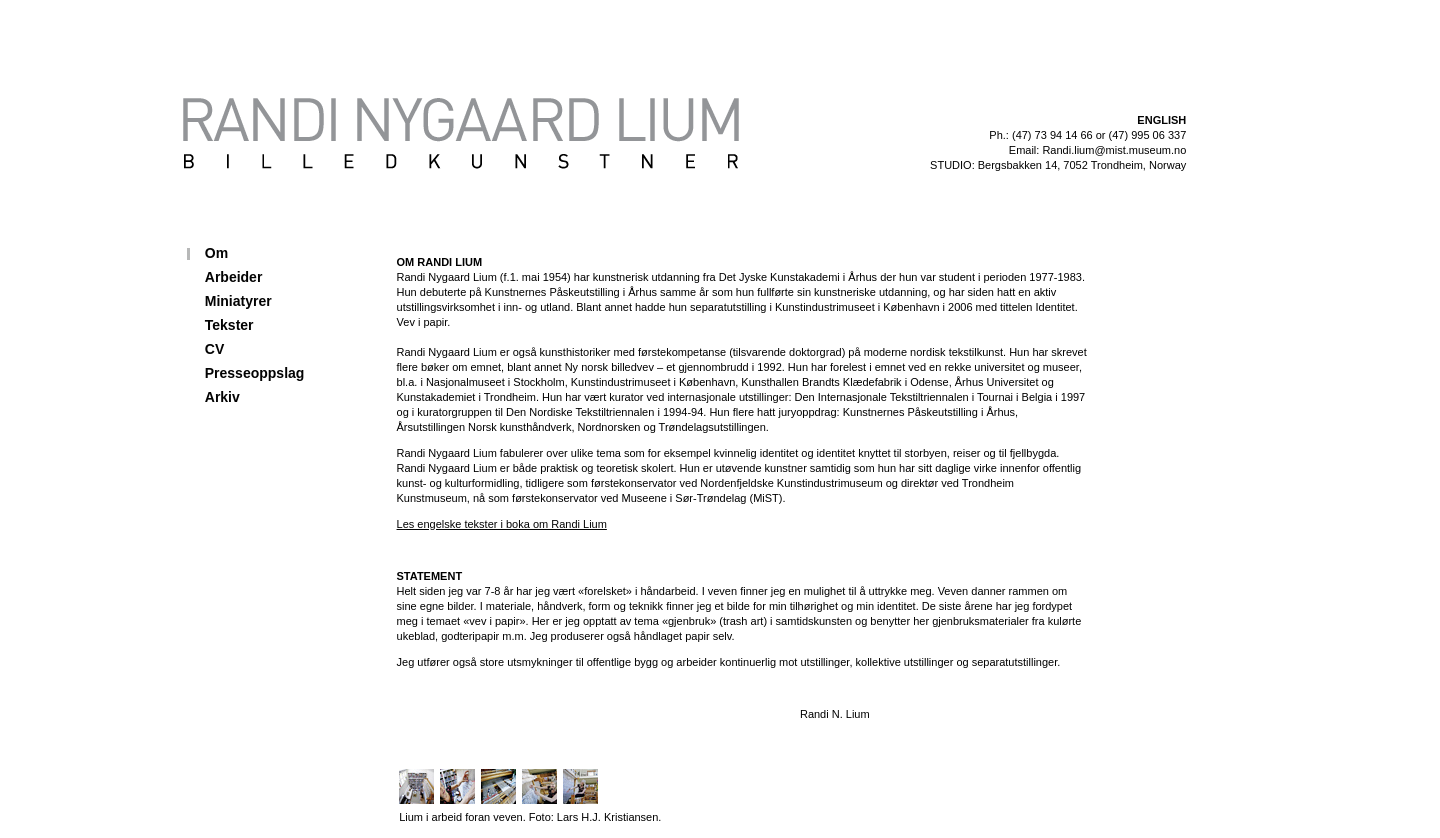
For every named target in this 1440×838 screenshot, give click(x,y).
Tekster (229, 325)
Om (216, 253)
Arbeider (234, 277)
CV (214, 349)
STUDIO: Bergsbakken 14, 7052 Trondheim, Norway (1058, 165)
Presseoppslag (255, 373)
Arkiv (222, 397)
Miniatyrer (238, 301)
